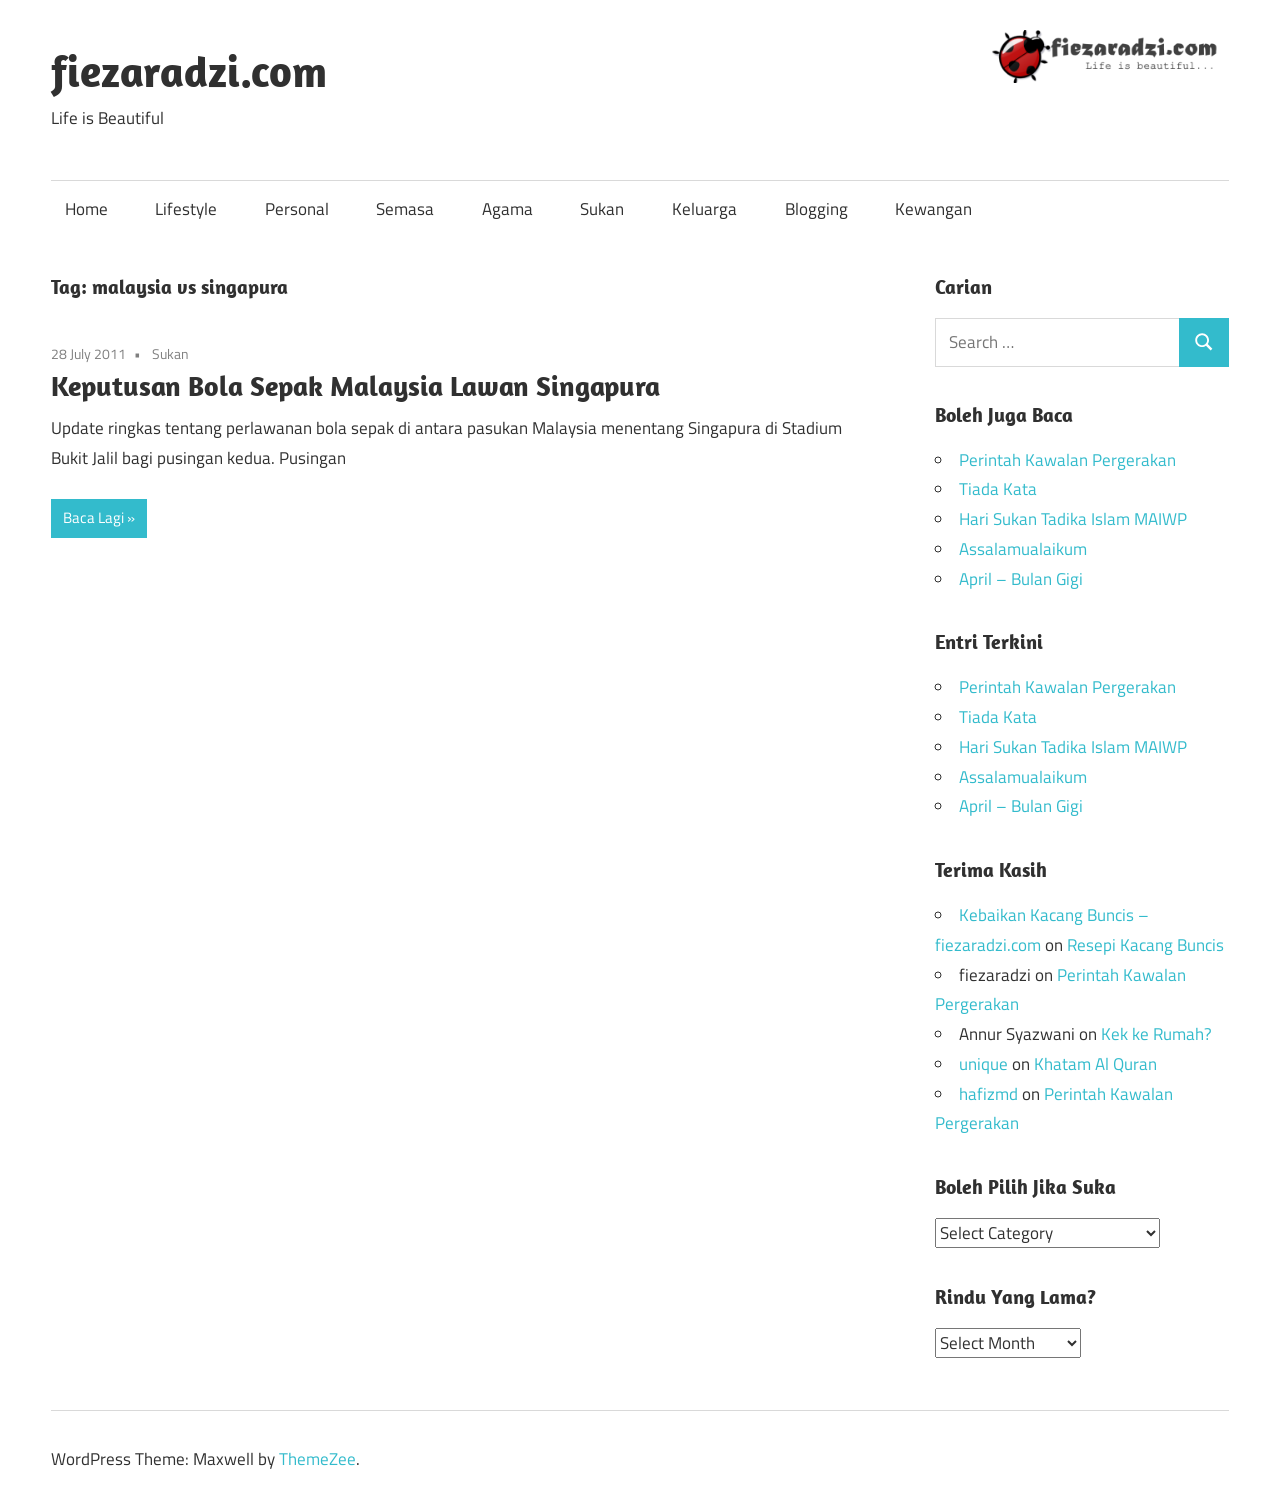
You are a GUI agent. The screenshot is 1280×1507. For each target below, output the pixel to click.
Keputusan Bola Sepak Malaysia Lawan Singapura (355, 385)
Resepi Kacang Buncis (1145, 945)
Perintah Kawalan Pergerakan (1067, 460)
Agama (507, 209)
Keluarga (704, 209)
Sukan (602, 209)
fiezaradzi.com (189, 71)
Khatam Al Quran (1095, 1064)
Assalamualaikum (1023, 549)
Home (86, 209)
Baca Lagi (93, 517)
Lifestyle (186, 209)
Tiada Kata (998, 489)
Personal (297, 209)
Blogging (816, 209)
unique (983, 1064)
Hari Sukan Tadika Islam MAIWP (1073, 519)
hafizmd (988, 1094)
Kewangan (933, 209)
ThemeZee (317, 1458)
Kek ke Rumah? (1156, 1034)
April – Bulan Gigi (1021, 579)
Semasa (405, 209)
